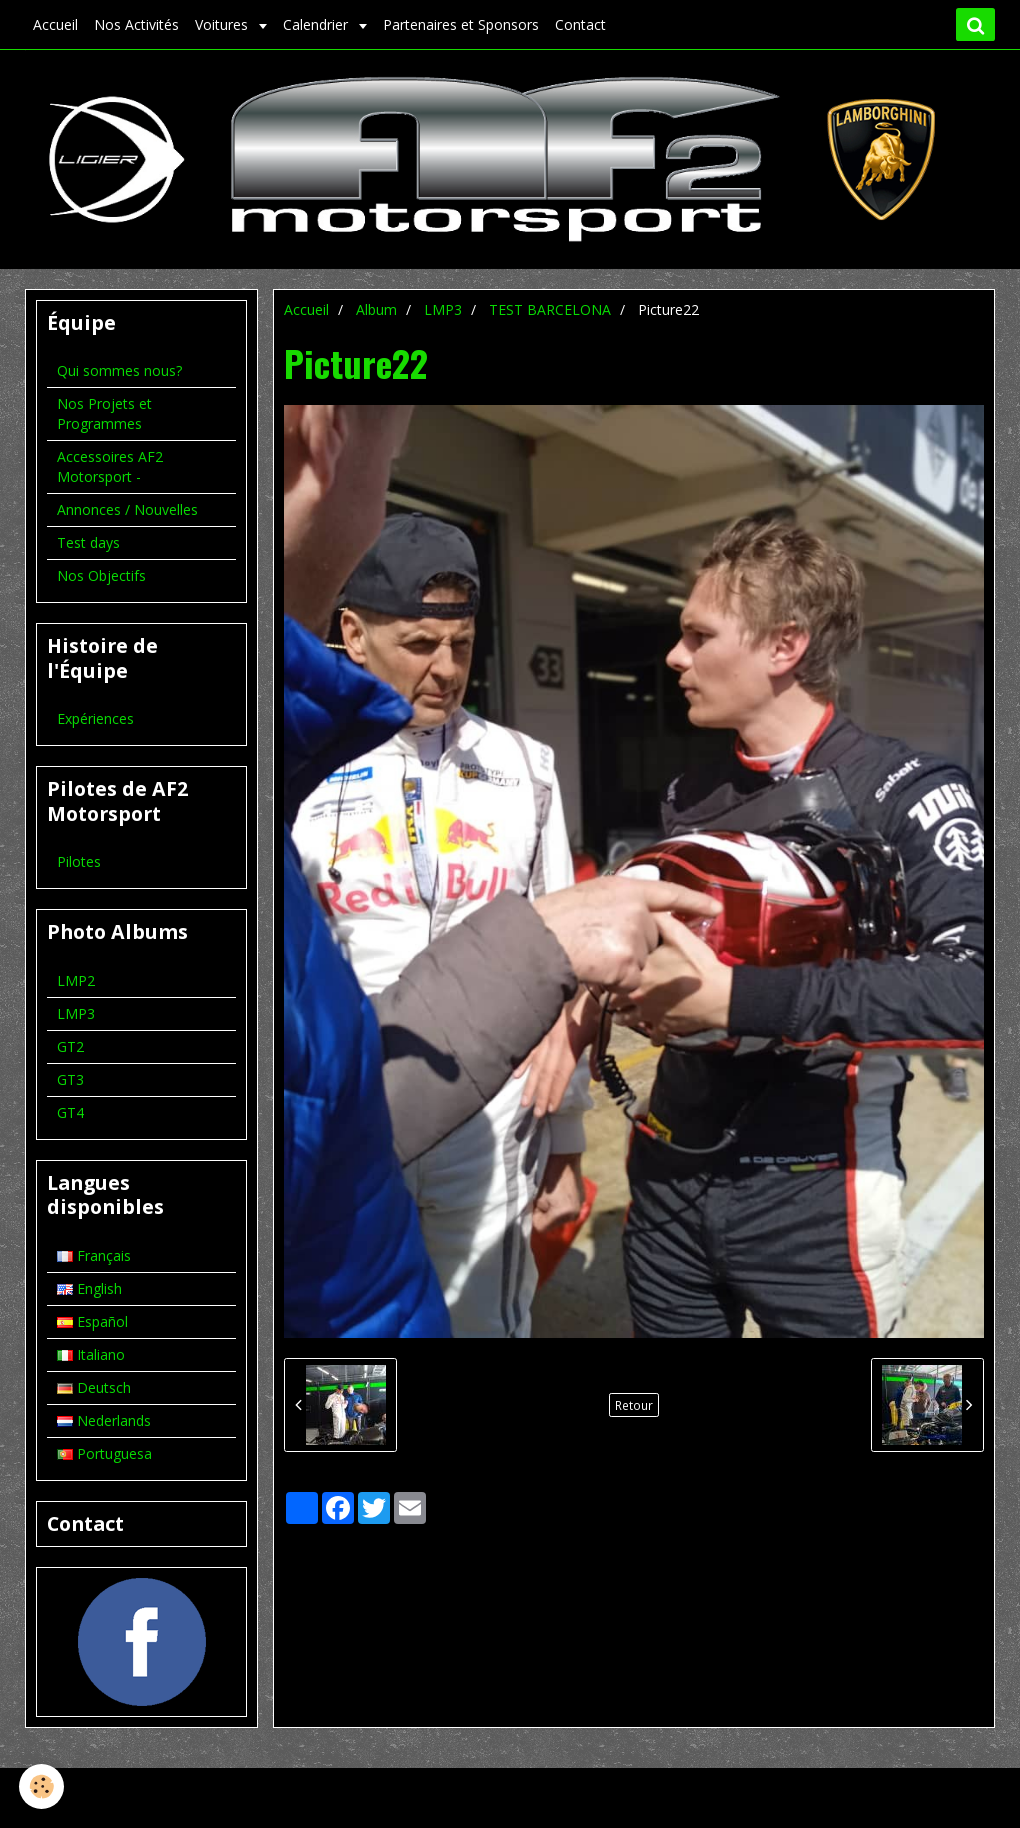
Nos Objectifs (101, 575)
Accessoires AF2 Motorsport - (110, 466)
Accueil (55, 24)
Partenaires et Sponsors (461, 24)
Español (92, 1321)
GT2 (70, 1046)
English (89, 1288)
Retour (634, 1405)
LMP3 (443, 309)
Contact (580, 24)
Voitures (223, 24)
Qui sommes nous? (119, 370)
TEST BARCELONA (550, 309)
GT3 (70, 1079)
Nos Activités (136, 24)
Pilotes (79, 861)
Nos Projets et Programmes (104, 413)
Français (94, 1255)
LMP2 (76, 980)
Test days (88, 542)
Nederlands (104, 1420)
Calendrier (317, 24)
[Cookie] (42, 1786)
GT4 (70, 1112)
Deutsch (94, 1387)
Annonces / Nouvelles (127, 509)
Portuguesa (104, 1453)
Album (376, 309)
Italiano (91, 1354)
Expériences (95, 718)
